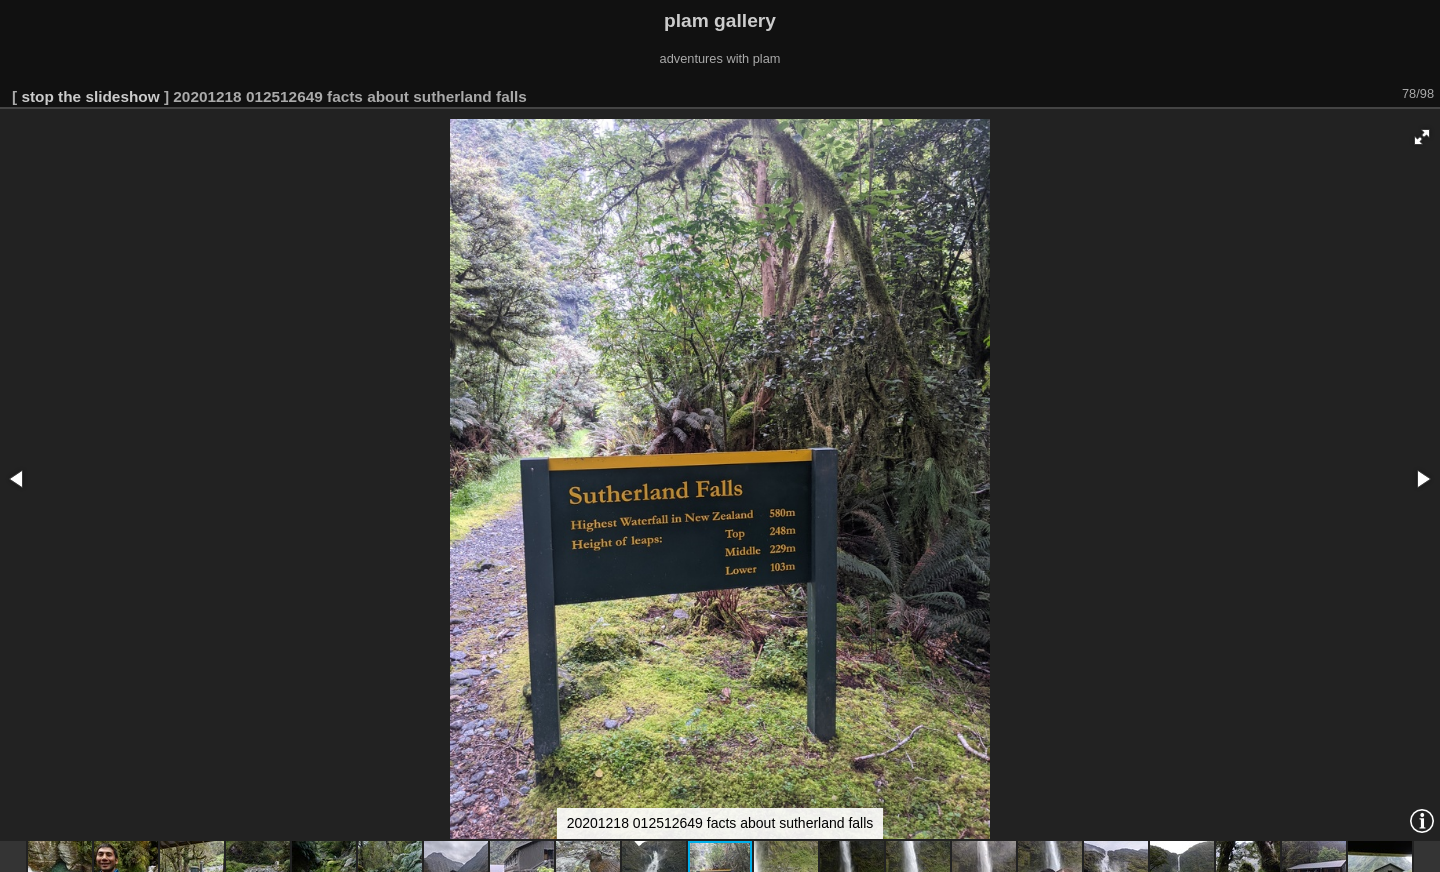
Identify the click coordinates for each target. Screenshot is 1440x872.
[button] (1422, 137)
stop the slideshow (90, 96)
